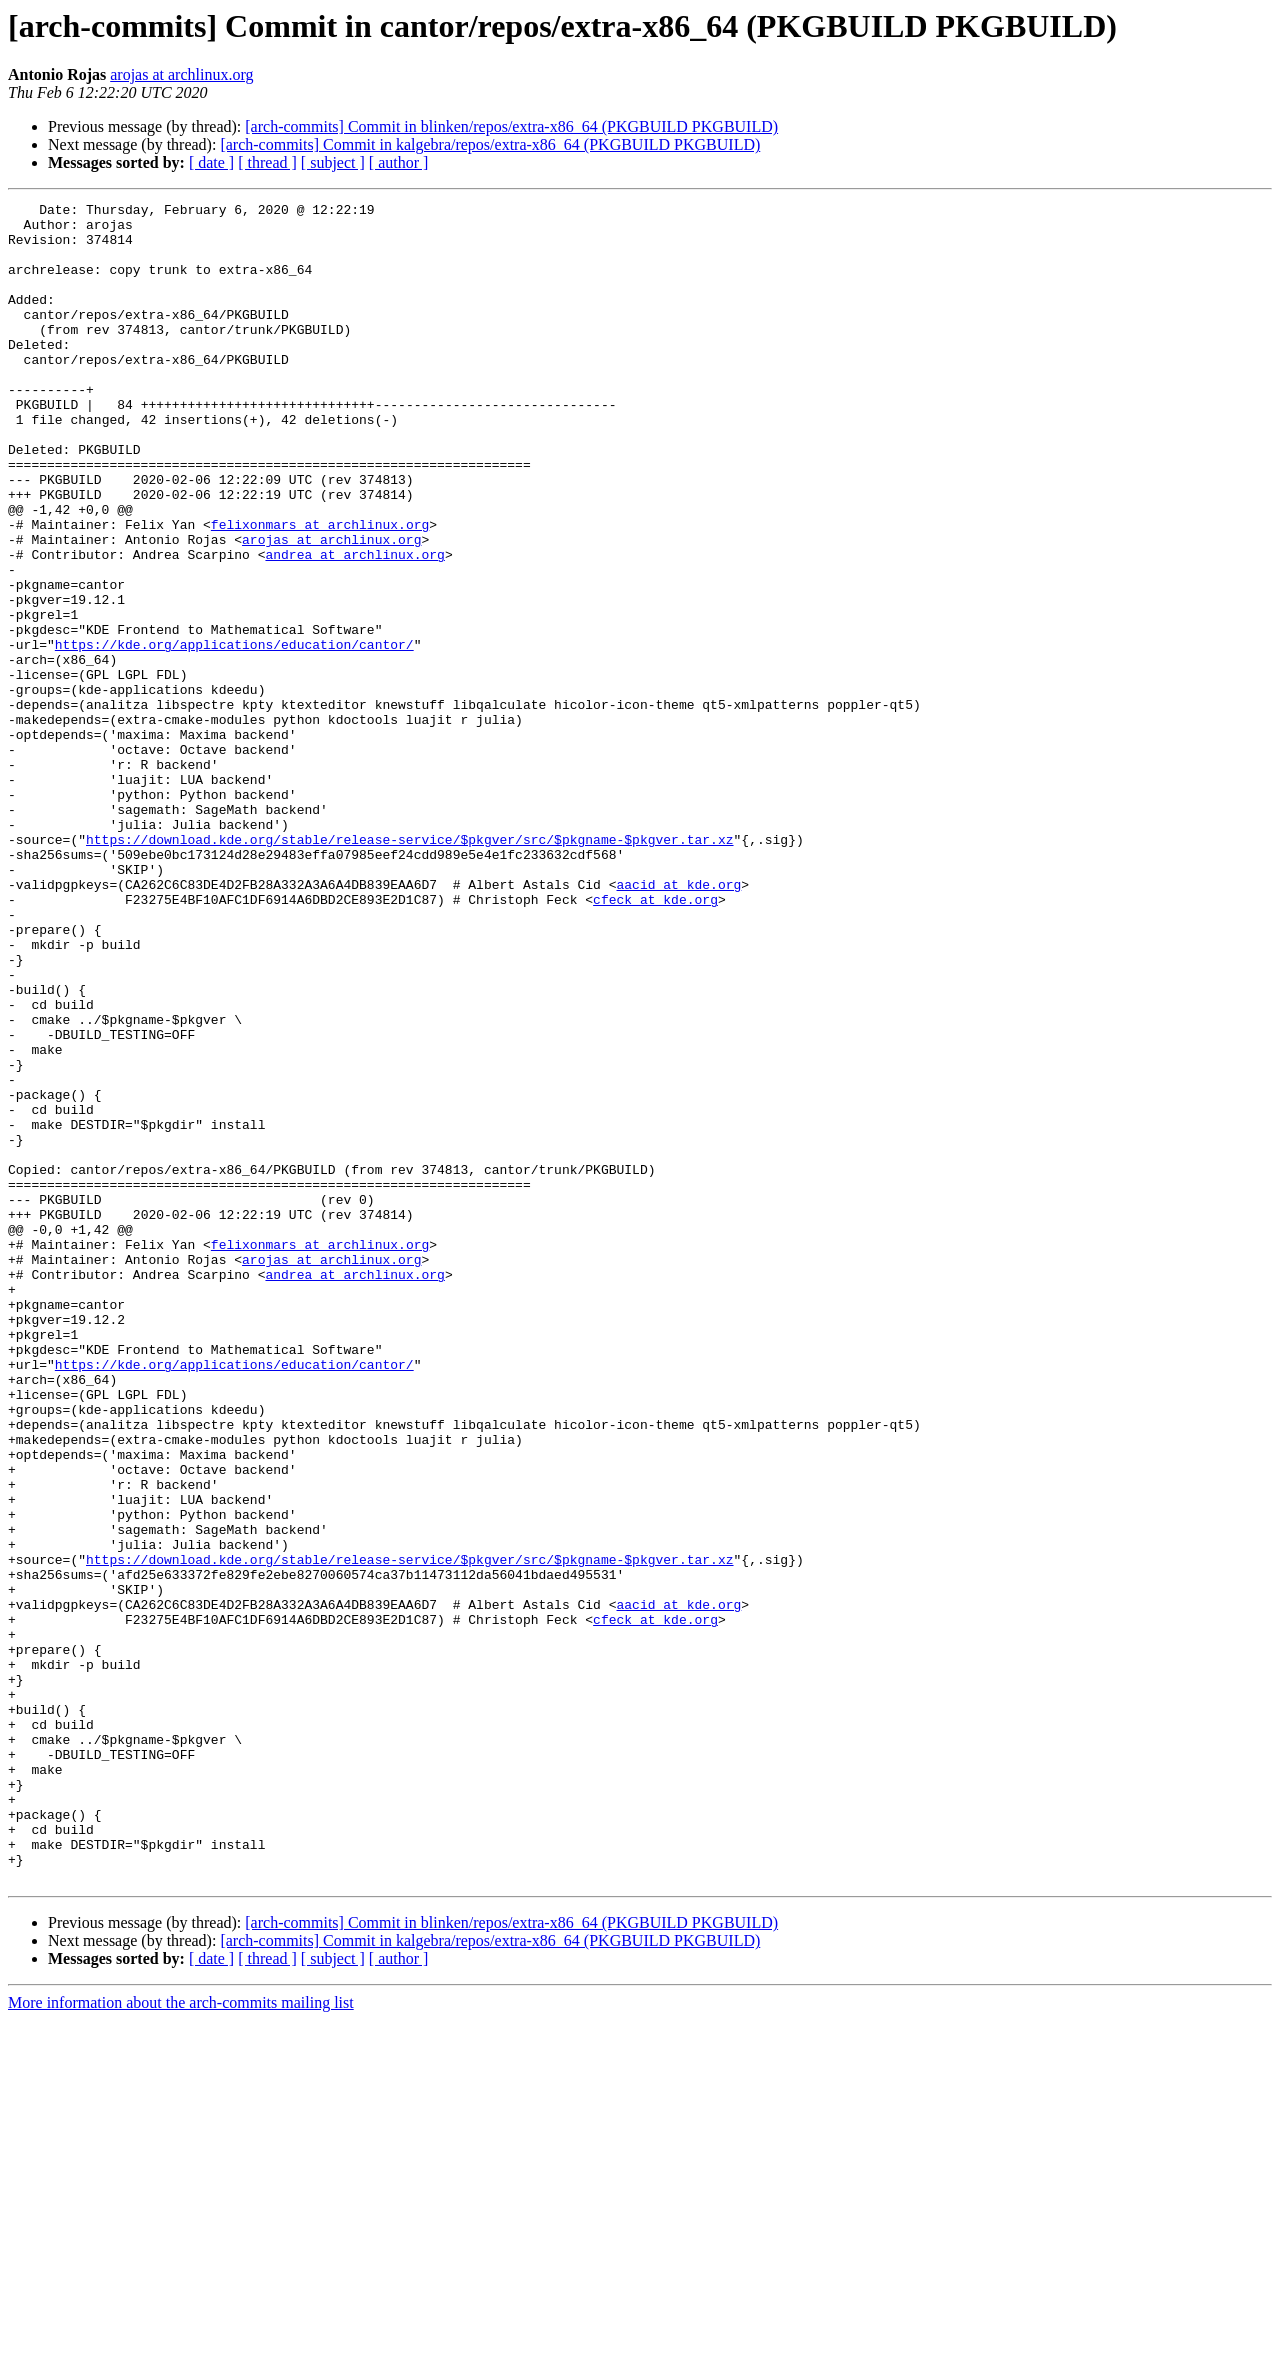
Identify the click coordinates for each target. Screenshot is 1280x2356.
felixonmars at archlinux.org (320, 590)
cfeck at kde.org (655, 1040)
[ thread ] (267, 162)
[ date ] (211, 162)
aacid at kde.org (678, 1022)
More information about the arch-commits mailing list (181, 2338)
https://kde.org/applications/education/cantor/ (234, 734)
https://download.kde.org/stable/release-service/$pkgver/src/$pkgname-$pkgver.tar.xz (409, 968)
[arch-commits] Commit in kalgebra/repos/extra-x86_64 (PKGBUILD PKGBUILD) (490, 144)
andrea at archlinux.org (354, 626)
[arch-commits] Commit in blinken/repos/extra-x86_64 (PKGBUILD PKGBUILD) (511, 126)
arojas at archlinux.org (181, 74)
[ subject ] (333, 162)
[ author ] (399, 162)
